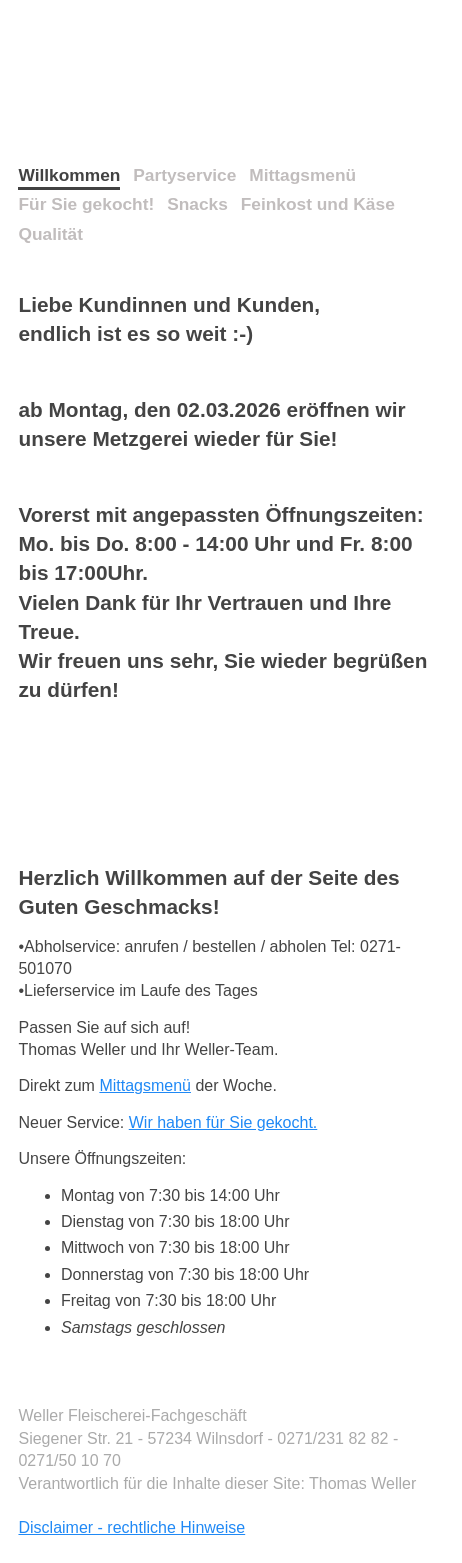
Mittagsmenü (302, 175)
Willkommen (69, 175)
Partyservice (184, 175)
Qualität (50, 234)
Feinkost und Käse (318, 204)
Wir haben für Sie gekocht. (223, 1122)
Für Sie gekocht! (86, 204)
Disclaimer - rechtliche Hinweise (131, 1527)
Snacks (197, 204)
